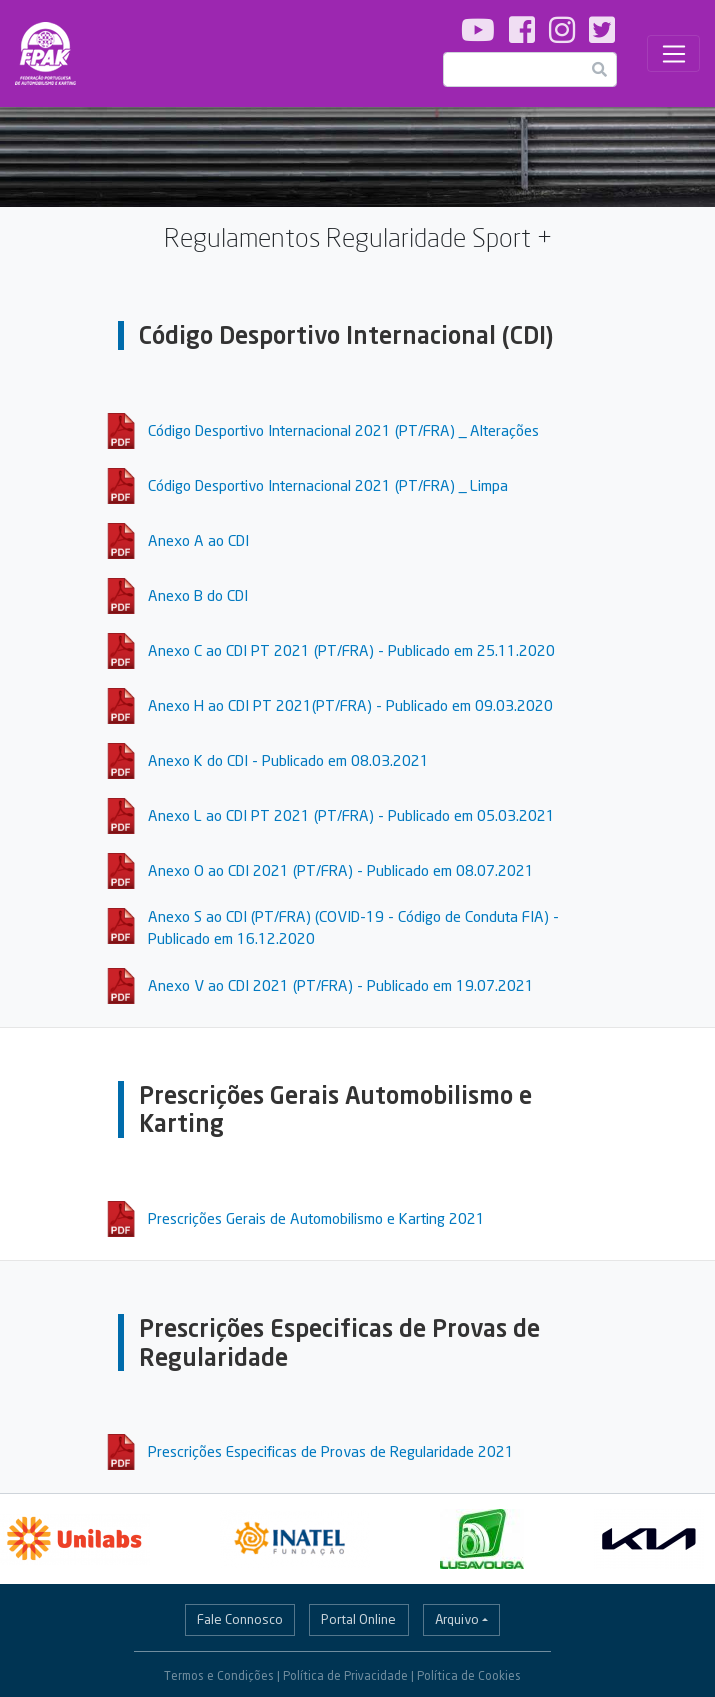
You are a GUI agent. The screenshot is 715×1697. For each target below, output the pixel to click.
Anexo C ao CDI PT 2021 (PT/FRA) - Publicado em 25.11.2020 (351, 650)
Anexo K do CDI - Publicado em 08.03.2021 (288, 760)
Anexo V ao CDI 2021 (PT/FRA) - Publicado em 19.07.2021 (341, 985)
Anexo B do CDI (198, 595)
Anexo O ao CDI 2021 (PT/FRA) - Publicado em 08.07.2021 (341, 870)
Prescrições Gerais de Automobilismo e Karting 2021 (316, 1218)
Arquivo (457, 1619)
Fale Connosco (240, 1619)
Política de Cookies (469, 1675)
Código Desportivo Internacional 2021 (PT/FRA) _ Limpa (328, 485)
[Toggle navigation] (673, 54)
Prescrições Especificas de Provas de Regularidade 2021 (331, 1451)
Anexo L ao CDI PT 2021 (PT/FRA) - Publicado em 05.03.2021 (351, 815)
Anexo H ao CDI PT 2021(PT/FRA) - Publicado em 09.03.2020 (350, 705)
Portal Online (358, 1619)
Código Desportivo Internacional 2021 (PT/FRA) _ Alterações (343, 430)
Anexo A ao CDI (198, 540)
